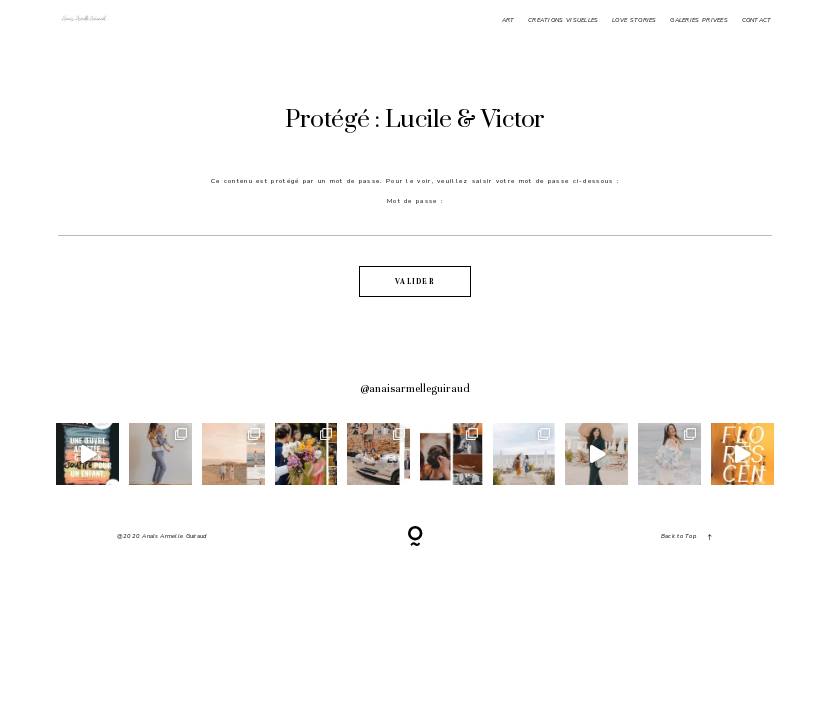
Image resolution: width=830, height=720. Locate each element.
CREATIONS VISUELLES (563, 20)
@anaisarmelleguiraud (415, 388)
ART (508, 20)
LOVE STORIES (634, 20)
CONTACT (757, 20)
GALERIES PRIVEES (699, 20)
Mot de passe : (414, 215)
